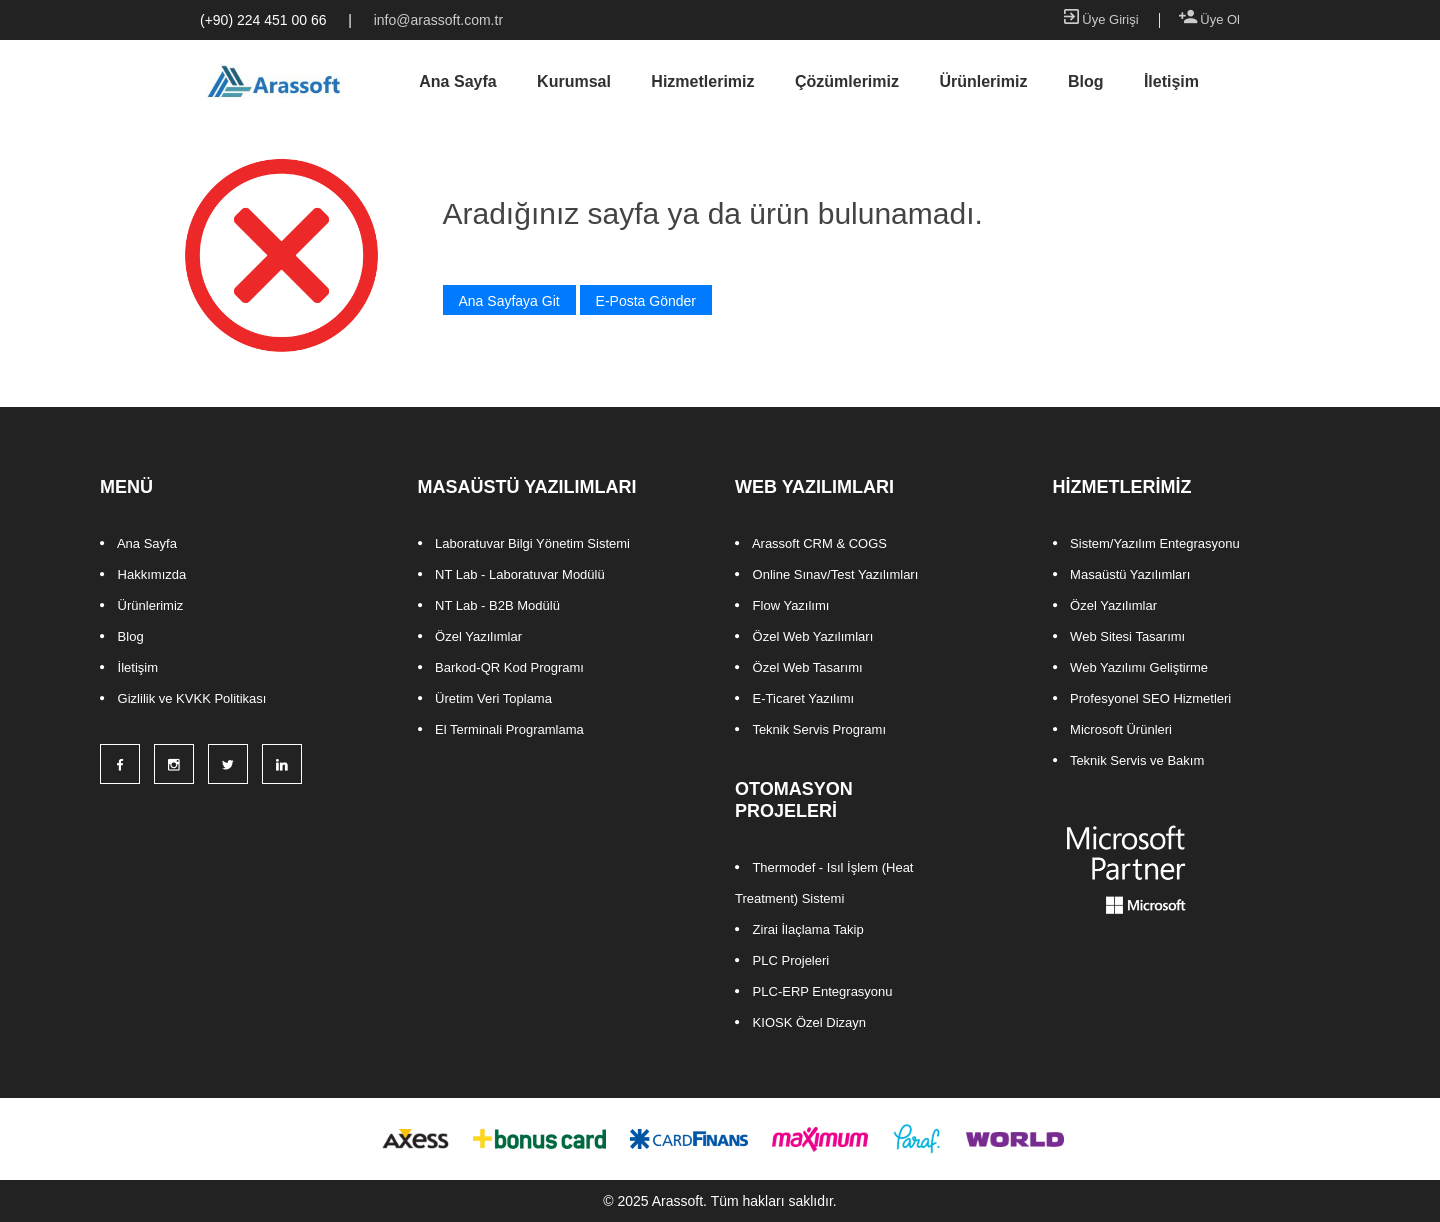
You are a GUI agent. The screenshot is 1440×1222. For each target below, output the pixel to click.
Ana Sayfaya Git (509, 301)
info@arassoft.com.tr (438, 20)
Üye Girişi (1101, 19)
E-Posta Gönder (646, 301)
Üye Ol (1209, 19)
